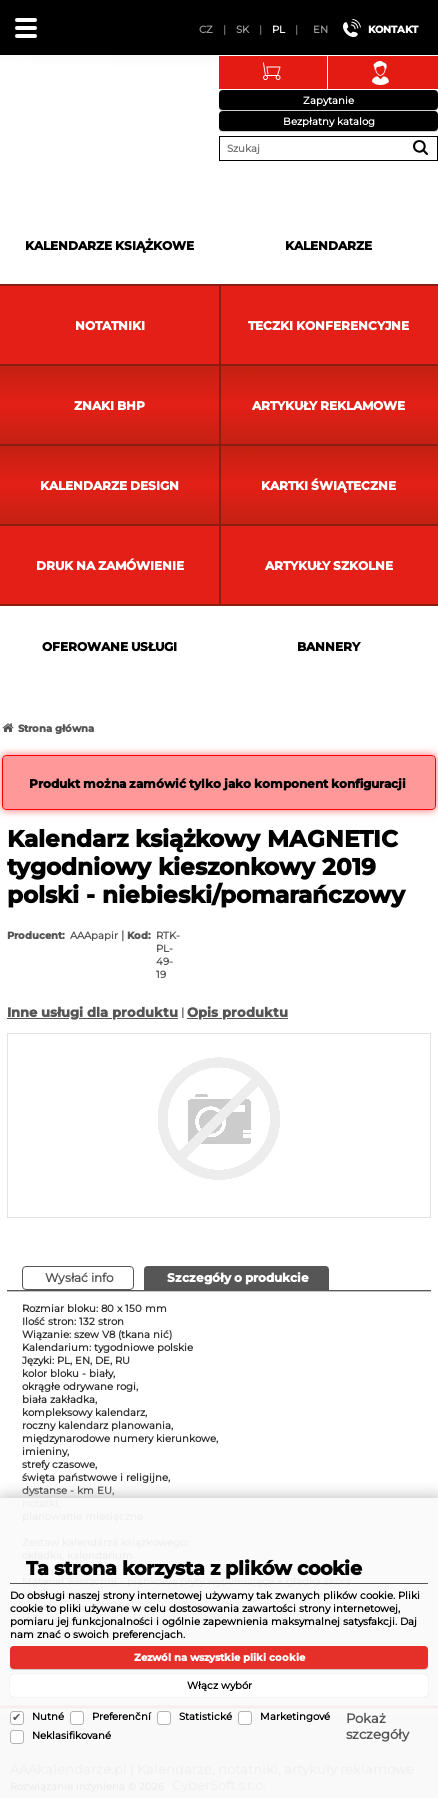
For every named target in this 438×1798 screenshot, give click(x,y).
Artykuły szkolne (329, 565)
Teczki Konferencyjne (328, 325)
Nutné (48, 1716)
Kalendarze (328, 245)
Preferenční (121, 1716)
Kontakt (393, 29)
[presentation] (236, 1277)
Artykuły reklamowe (328, 405)
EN (320, 29)
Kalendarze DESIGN (109, 485)
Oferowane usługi (109, 646)
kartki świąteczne (328, 485)
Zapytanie (328, 100)
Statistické (205, 1716)
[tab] (236, 1278)
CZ (206, 29)
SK (242, 29)
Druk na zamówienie (110, 565)
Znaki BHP (109, 405)
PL (278, 29)
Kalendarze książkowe (109, 245)
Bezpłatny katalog (329, 121)
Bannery (328, 646)
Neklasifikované (71, 1735)
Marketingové (295, 1716)
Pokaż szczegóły (377, 1726)
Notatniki (110, 325)
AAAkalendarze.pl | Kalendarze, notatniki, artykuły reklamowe (41, 104)
